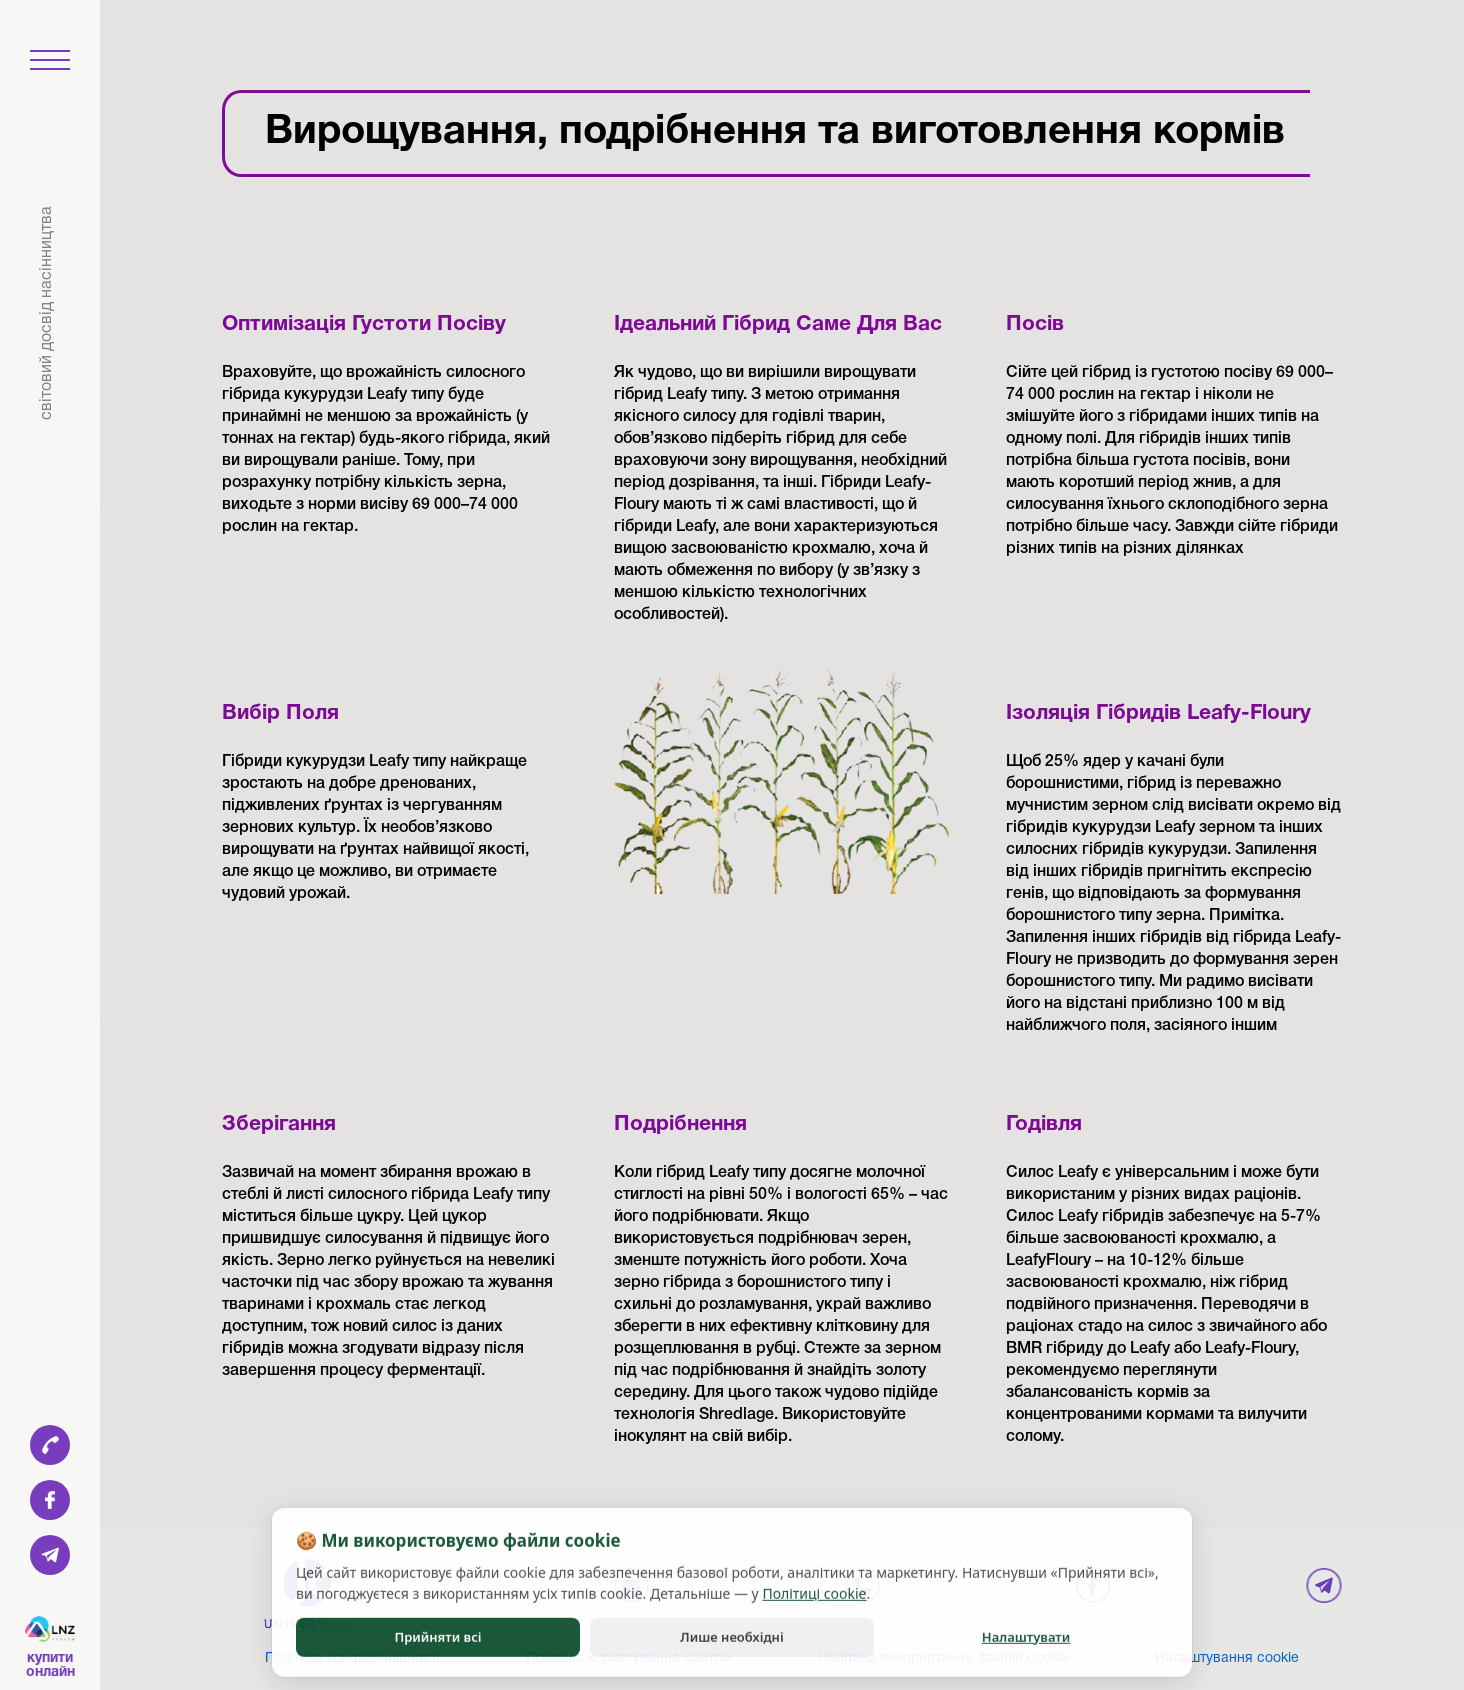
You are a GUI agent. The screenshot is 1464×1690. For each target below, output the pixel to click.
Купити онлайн (50, 1665)
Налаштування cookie (1227, 1658)
